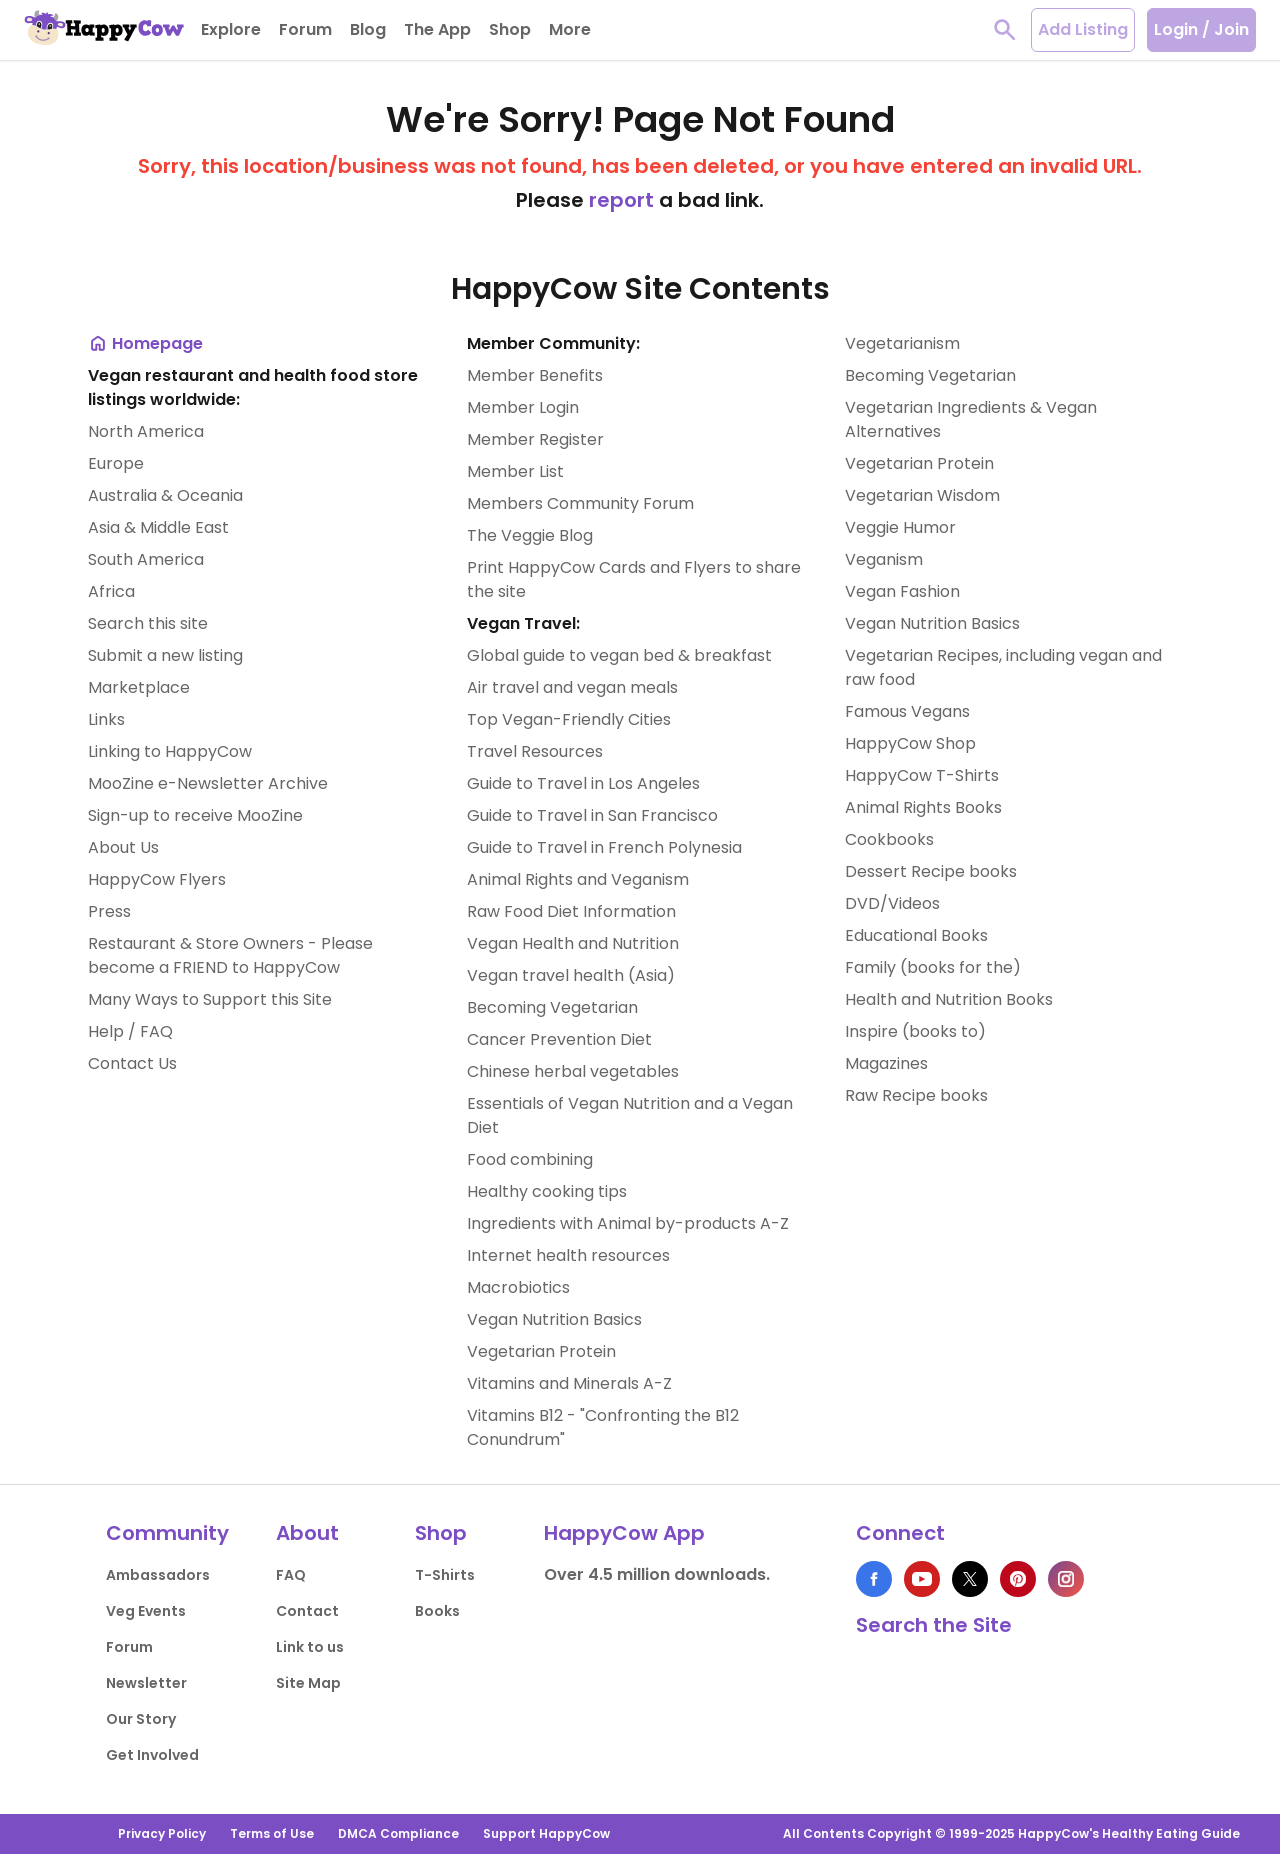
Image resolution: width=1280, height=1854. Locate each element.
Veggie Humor (900, 527)
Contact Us (132, 1063)
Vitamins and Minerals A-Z (569, 1383)
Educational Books (916, 935)
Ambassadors (158, 1575)
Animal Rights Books (923, 807)
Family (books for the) (933, 967)
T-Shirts (445, 1575)
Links (106, 719)
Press (109, 911)
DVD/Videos (892, 903)
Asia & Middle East (158, 527)
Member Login (523, 407)
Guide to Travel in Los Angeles (583, 783)
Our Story (141, 1719)
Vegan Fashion (902, 591)
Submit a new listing (165, 655)
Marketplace (139, 687)
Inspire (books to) (915, 1031)
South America (146, 559)
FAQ (291, 1575)
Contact (307, 1611)
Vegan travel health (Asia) (571, 975)
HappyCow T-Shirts (922, 775)
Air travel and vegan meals (572, 687)
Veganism (884, 559)
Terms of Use (272, 1833)
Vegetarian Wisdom (922, 495)
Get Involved (152, 1755)
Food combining (530, 1159)
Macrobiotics (518, 1287)
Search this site (148, 623)
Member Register (535, 439)
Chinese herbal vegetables (573, 1071)
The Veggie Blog (530, 535)
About (307, 1533)
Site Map (308, 1683)
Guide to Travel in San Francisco (592, 815)
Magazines (886, 1063)
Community (167, 1533)
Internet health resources (568, 1255)
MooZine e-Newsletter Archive (208, 783)
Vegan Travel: (523, 623)
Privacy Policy (162, 1833)
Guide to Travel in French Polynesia (604, 847)
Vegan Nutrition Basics (554, 1319)
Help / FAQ (130, 1031)
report (621, 200)
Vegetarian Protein (541, 1351)
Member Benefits (535, 375)
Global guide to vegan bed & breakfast (619, 655)
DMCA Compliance (398, 1833)
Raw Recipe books (916, 1095)
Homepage (145, 343)
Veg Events (146, 1611)
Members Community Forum (580, 503)
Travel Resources (535, 751)
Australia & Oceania (165, 495)
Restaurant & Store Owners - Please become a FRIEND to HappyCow (230, 955)
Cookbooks (889, 839)
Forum (129, 1647)
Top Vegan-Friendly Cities (569, 719)
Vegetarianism (902, 343)
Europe (116, 463)
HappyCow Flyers (157, 879)
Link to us (310, 1647)
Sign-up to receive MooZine (195, 815)
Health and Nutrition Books (949, 999)
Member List (515, 471)
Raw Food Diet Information (571, 911)
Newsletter (146, 1683)
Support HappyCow (546, 1833)
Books (437, 1611)
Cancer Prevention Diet (559, 1039)
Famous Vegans (907, 711)
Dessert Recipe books (931, 871)
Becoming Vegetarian (552, 1007)
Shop (441, 1533)
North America (146, 431)
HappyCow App (624, 1533)
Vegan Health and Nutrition (573, 943)
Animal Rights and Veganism (578, 879)
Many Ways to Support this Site (210, 999)
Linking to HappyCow (170, 751)
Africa (111, 591)
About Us (123, 847)
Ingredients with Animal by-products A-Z (628, 1223)
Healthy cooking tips (547, 1191)
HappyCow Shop (910, 743)
